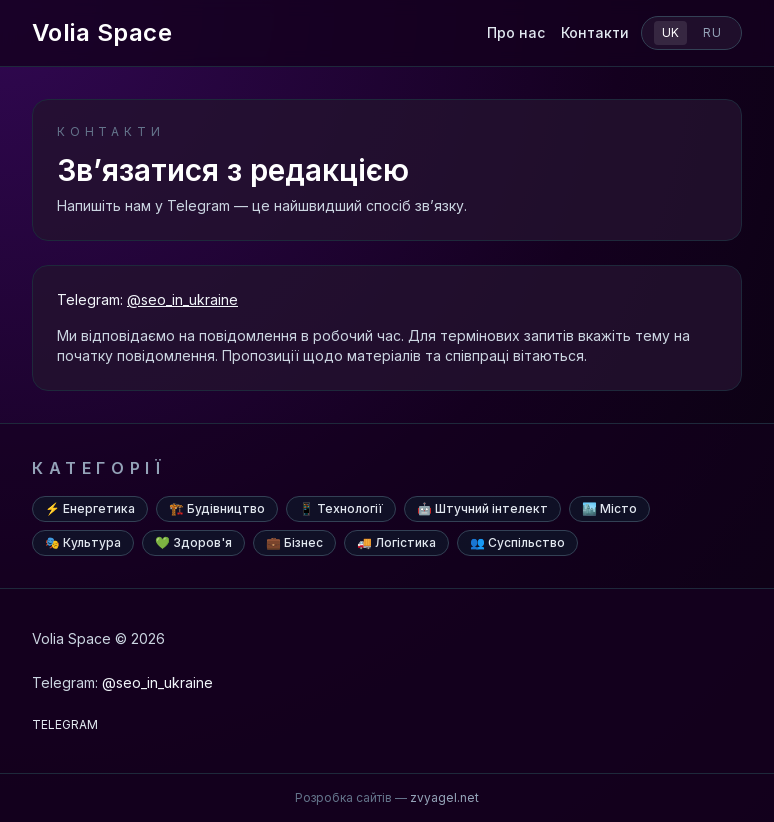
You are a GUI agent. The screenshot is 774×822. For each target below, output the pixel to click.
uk (671, 32)
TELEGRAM (65, 724)
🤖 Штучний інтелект (482, 508)
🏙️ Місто (609, 508)
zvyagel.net (444, 797)
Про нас (516, 32)
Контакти (595, 32)
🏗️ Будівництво (217, 508)
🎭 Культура (83, 542)
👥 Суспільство (517, 542)
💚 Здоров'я (193, 542)
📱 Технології (341, 508)
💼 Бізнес (294, 542)
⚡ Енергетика (90, 508)
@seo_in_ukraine (182, 299)
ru (712, 32)
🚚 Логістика (396, 542)
